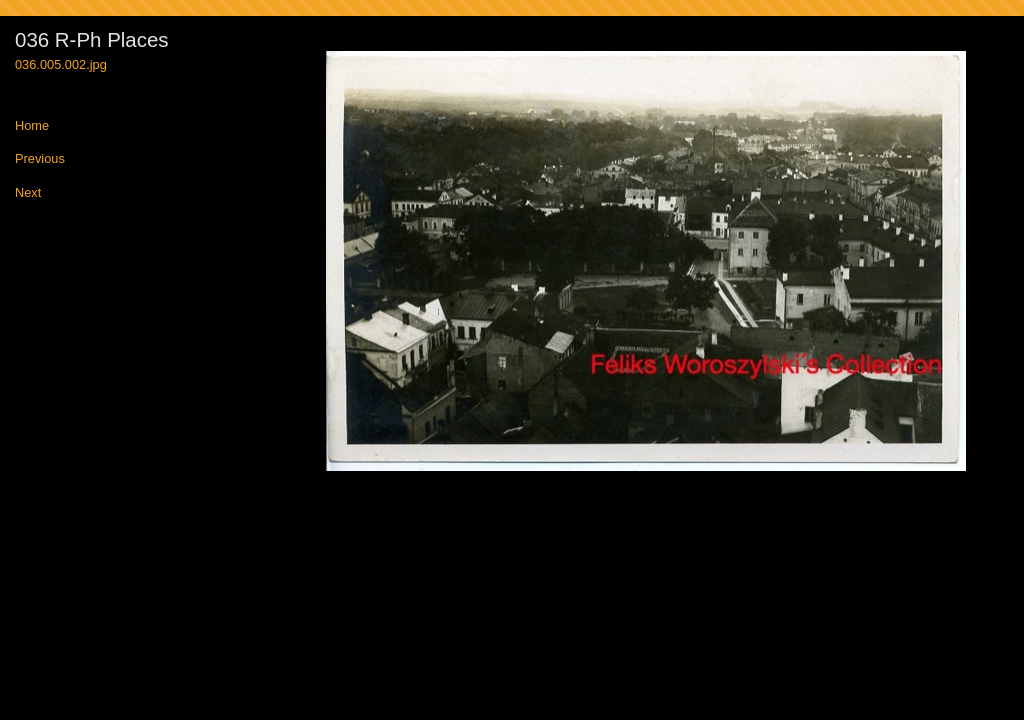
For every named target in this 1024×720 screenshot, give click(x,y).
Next (28, 193)
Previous (40, 159)
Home (32, 126)
